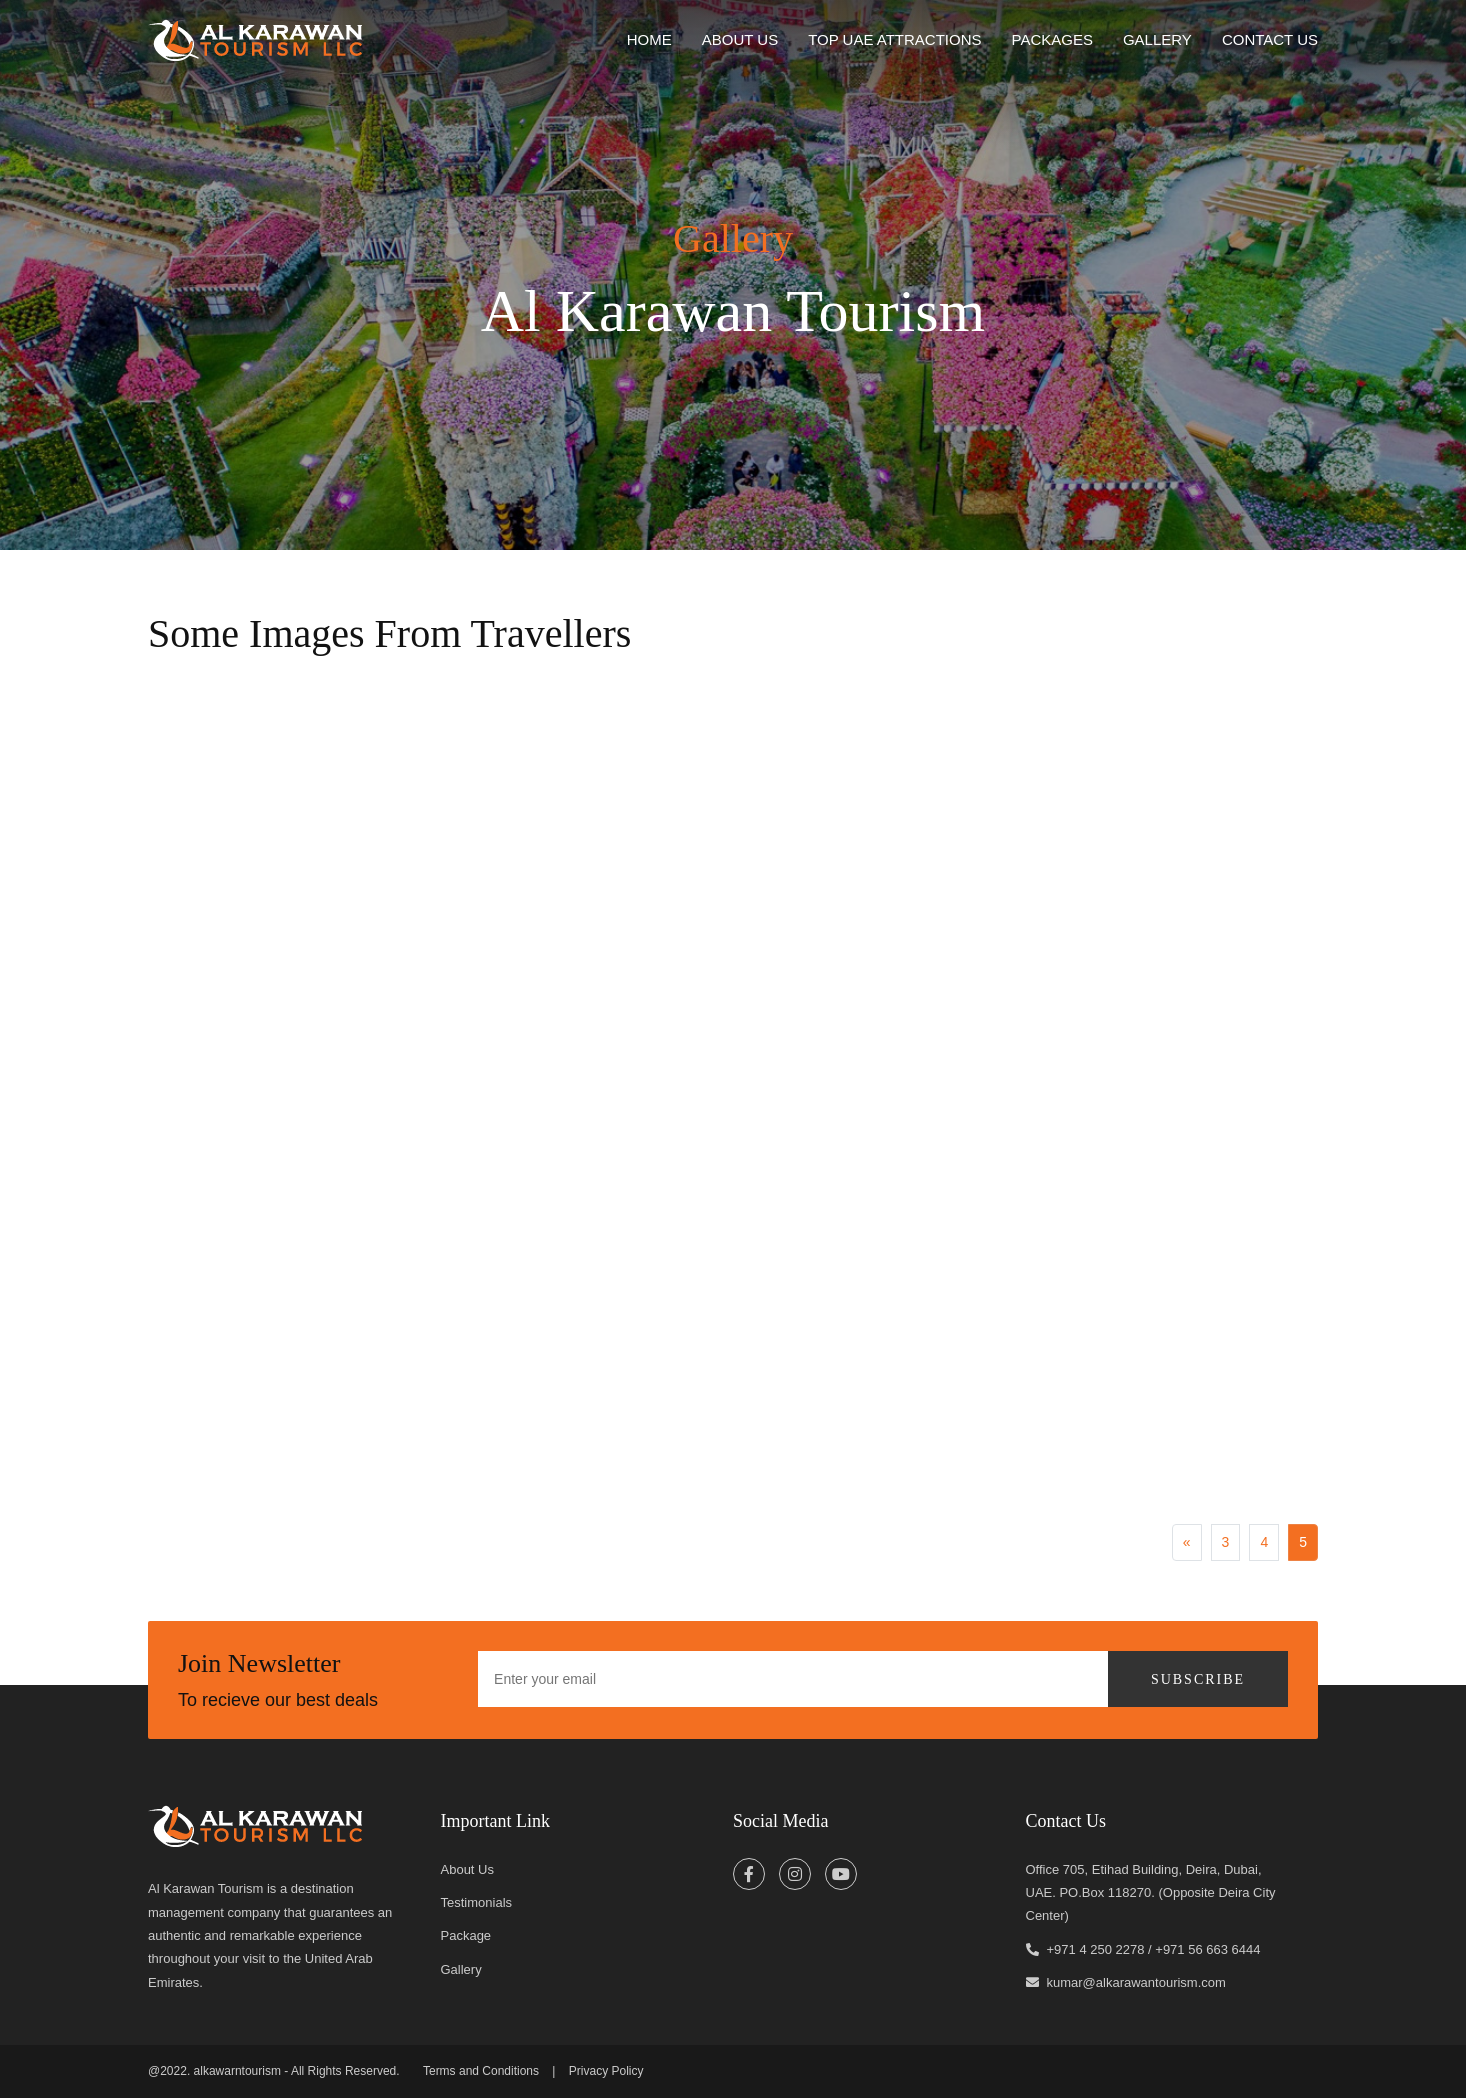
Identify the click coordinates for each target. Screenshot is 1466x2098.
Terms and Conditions (481, 2071)
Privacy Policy (606, 2071)
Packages (1052, 39)
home (649, 39)
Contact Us (1270, 39)
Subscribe (1198, 1679)
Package (466, 1935)
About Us (467, 1869)
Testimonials (477, 1902)
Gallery (1157, 39)
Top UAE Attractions (894, 39)
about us (740, 39)
